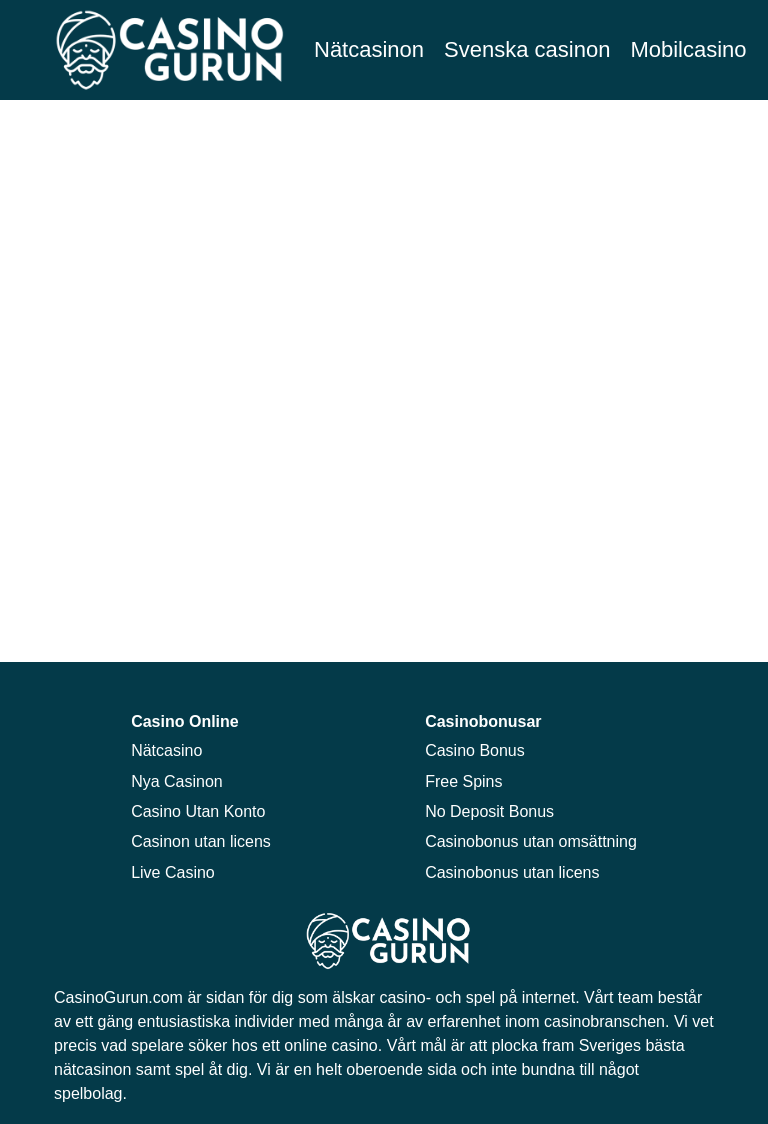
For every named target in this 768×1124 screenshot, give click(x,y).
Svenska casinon (527, 49)
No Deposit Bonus (489, 811)
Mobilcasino (688, 49)
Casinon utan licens (201, 841)
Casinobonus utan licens (512, 872)
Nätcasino (166, 750)
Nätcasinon (369, 49)
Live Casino (173, 872)
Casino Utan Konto (198, 811)
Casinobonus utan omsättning (531, 841)
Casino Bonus (475, 750)
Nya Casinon (177, 781)
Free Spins (463, 781)
